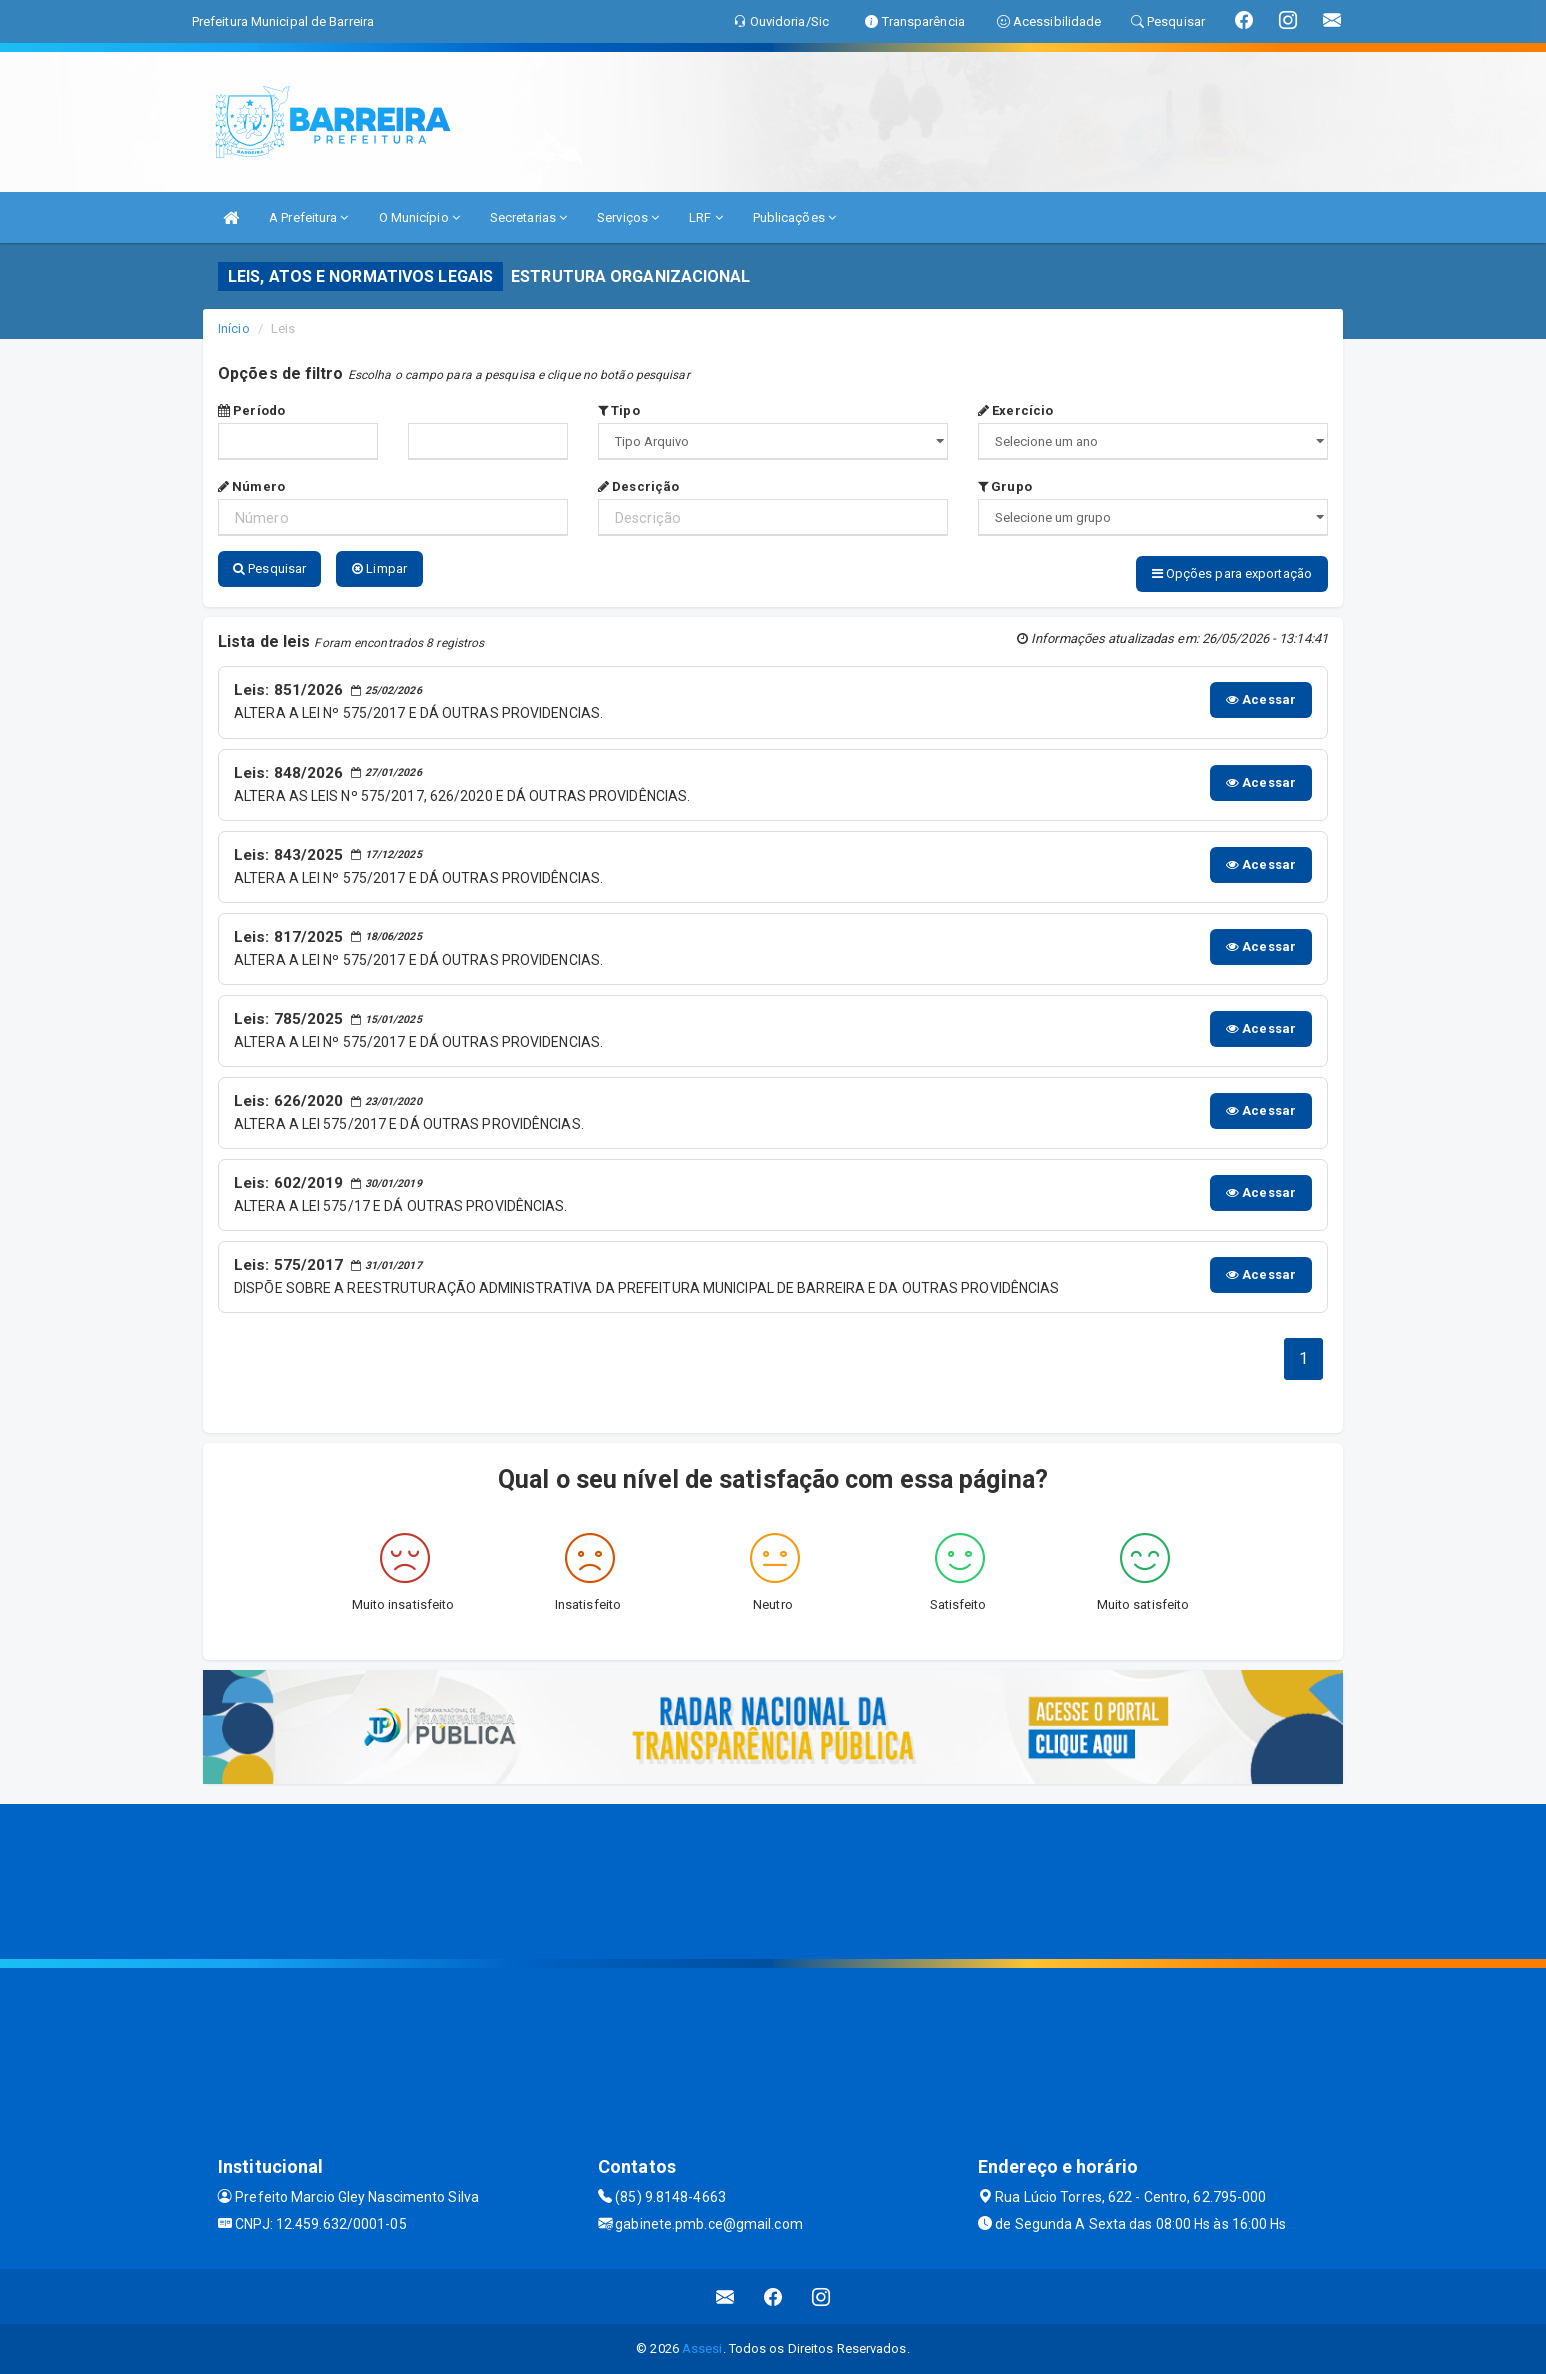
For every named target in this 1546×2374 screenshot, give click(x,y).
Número (251, 486)
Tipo (619, 410)
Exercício (1015, 410)
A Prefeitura (308, 217)
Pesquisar (269, 568)
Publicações (794, 217)
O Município (419, 217)
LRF (706, 217)
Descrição (638, 486)
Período (251, 410)
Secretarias (528, 217)
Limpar (379, 568)
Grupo (1005, 486)
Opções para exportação (1232, 573)
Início (234, 328)
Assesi (702, 2348)
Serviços (628, 217)
